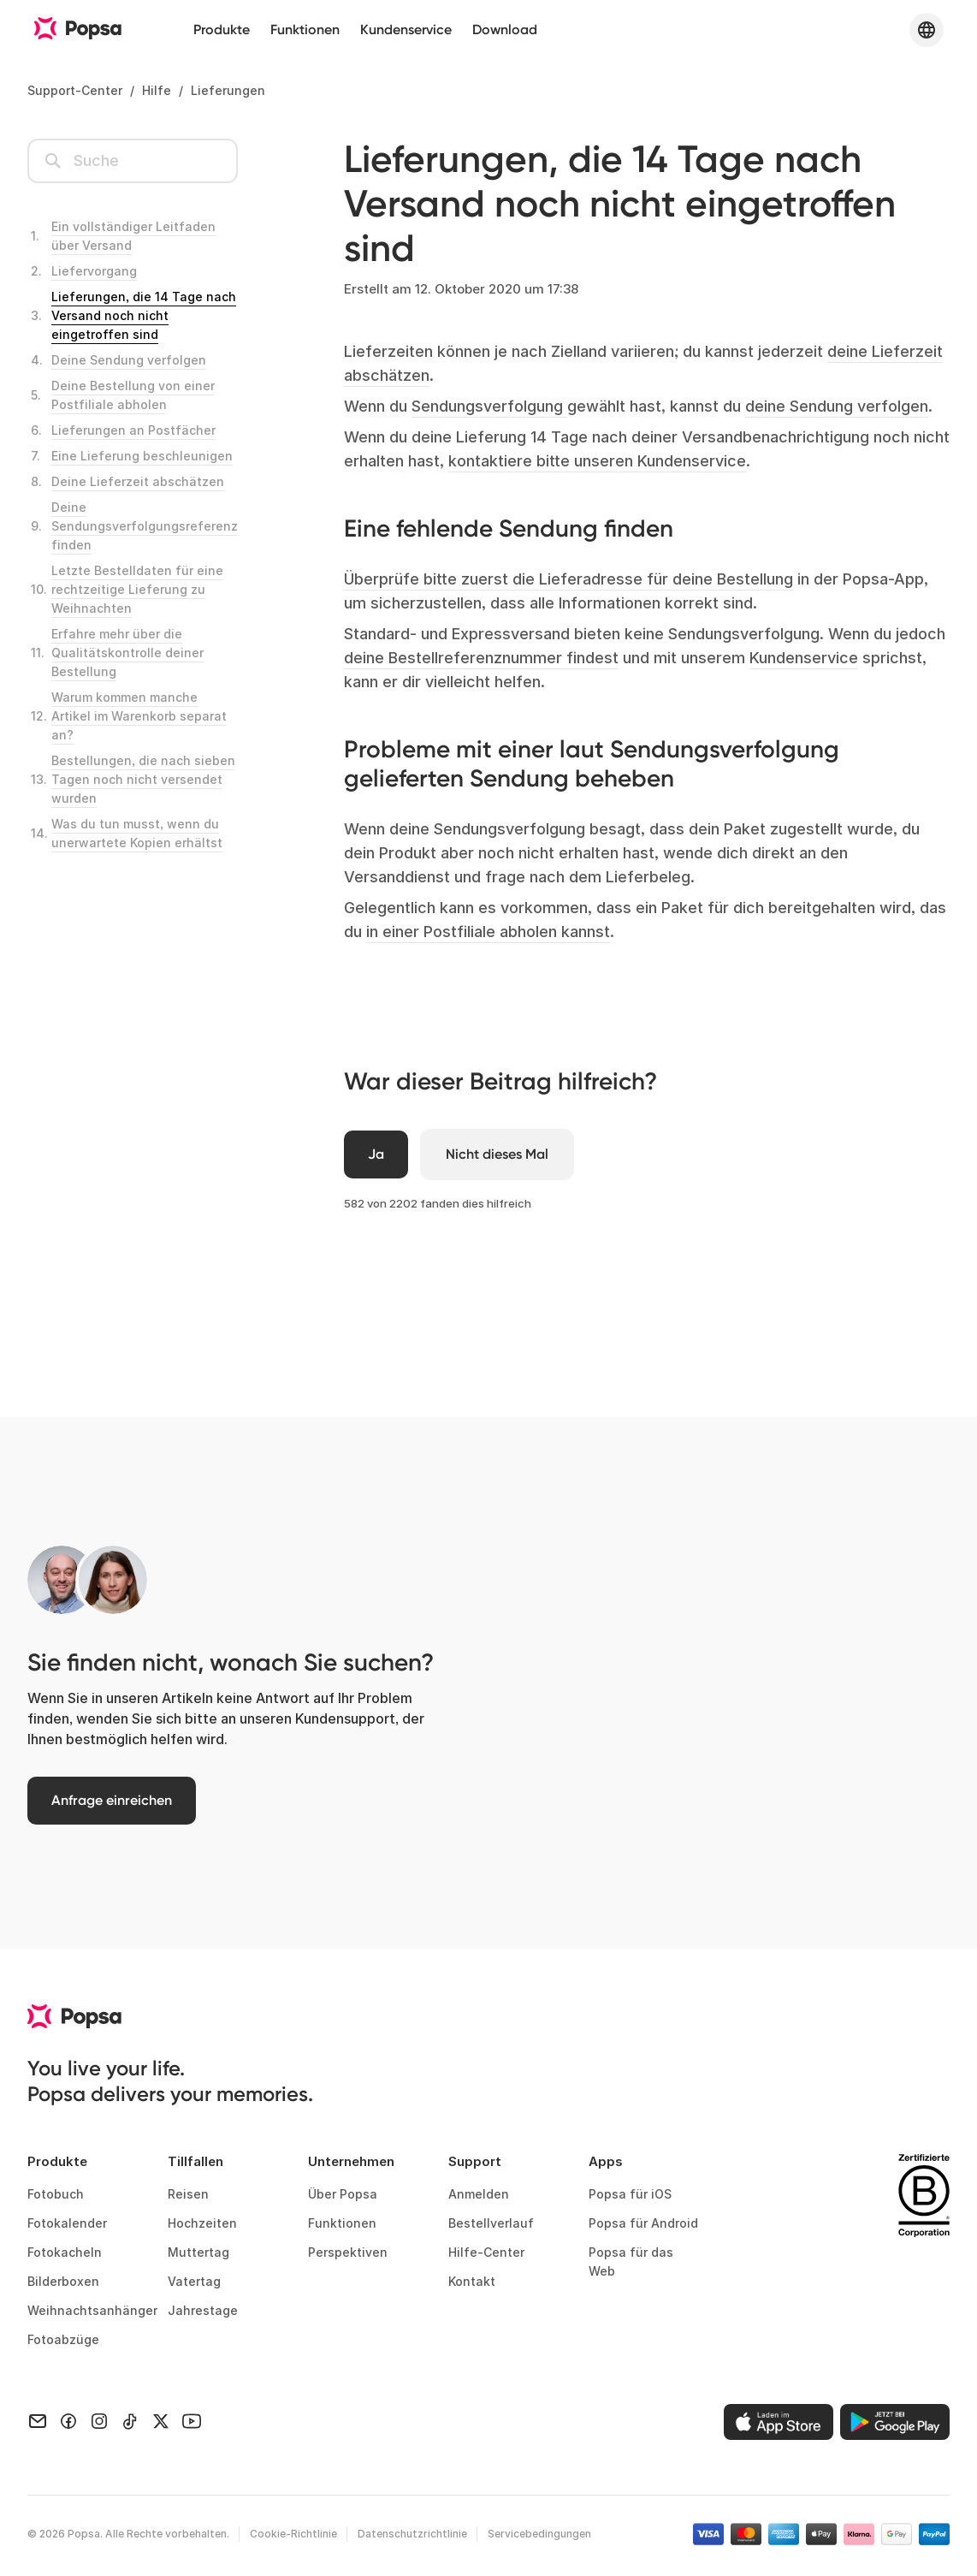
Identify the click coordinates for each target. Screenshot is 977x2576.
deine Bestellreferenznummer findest (481, 658)
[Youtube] (191, 2422)
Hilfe (156, 90)
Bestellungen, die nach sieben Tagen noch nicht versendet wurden (143, 779)
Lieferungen (228, 90)
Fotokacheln (64, 2255)
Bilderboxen (63, 2284)
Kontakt (471, 2284)
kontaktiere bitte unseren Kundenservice (597, 461)
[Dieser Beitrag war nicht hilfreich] (504, 1155)
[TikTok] (130, 2422)
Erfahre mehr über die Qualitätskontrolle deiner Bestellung (127, 652)
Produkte (221, 29)
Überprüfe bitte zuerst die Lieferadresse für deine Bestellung (568, 579)
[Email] (37, 2422)
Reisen (188, 2197)
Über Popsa (342, 2197)
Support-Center (74, 90)
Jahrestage (203, 2313)
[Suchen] (132, 161)
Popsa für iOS (630, 2197)
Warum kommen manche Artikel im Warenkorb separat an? (139, 716)
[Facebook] (68, 2422)
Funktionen (305, 29)
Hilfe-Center (486, 2255)
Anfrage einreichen (117, 1803)
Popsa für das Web (631, 2265)
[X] (161, 2422)
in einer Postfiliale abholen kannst (488, 932)
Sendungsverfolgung (489, 406)
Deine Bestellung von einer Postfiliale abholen (133, 395)
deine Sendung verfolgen (836, 406)
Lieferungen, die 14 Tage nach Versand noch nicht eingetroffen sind (143, 315)
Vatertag (194, 2284)
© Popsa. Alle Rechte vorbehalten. (128, 2537)
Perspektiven (348, 2255)
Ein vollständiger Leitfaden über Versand (133, 235)
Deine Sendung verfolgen (128, 360)
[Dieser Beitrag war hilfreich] (377, 1155)
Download (504, 29)
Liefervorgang (94, 271)
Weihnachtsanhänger (83, 2313)
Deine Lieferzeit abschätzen (137, 481)
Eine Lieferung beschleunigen (142, 455)
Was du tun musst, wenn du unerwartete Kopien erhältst (136, 833)
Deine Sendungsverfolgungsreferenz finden (144, 526)
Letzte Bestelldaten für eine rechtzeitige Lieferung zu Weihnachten (137, 589)
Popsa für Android (643, 2226)
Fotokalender (67, 2226)
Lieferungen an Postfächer (133, 430)
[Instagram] (99, 2422)
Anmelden (478, 2197)
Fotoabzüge (63, 2343)
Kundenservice (406, 29)
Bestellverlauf (491, 2226)
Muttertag (198, 2255)
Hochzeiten (202, 2226)
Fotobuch (55, 2197)
